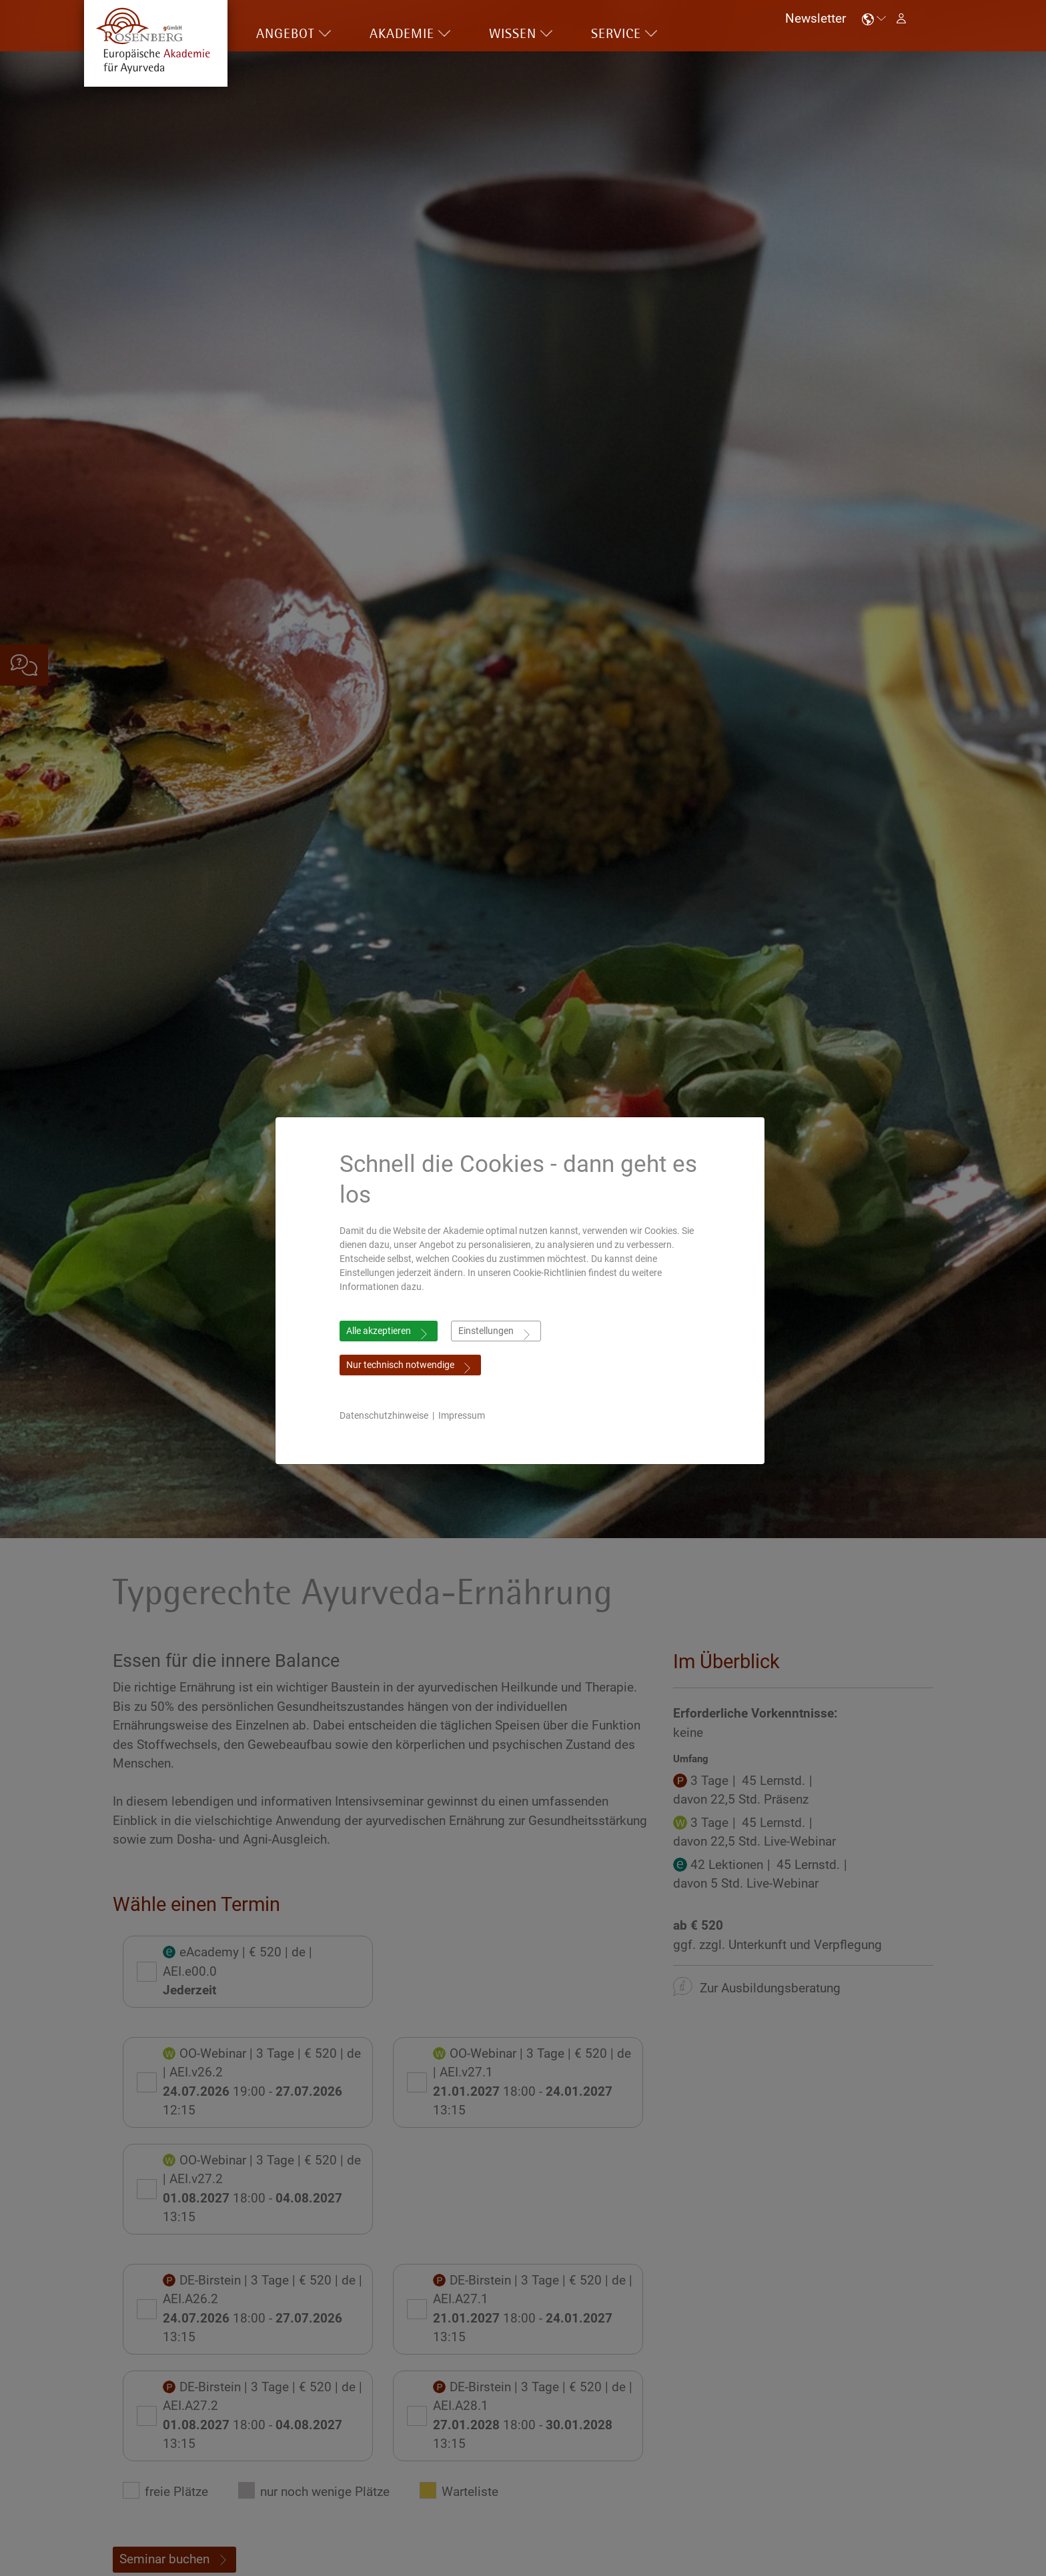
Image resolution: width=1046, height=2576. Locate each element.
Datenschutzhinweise (387, 1415)
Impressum (465, 1415)
